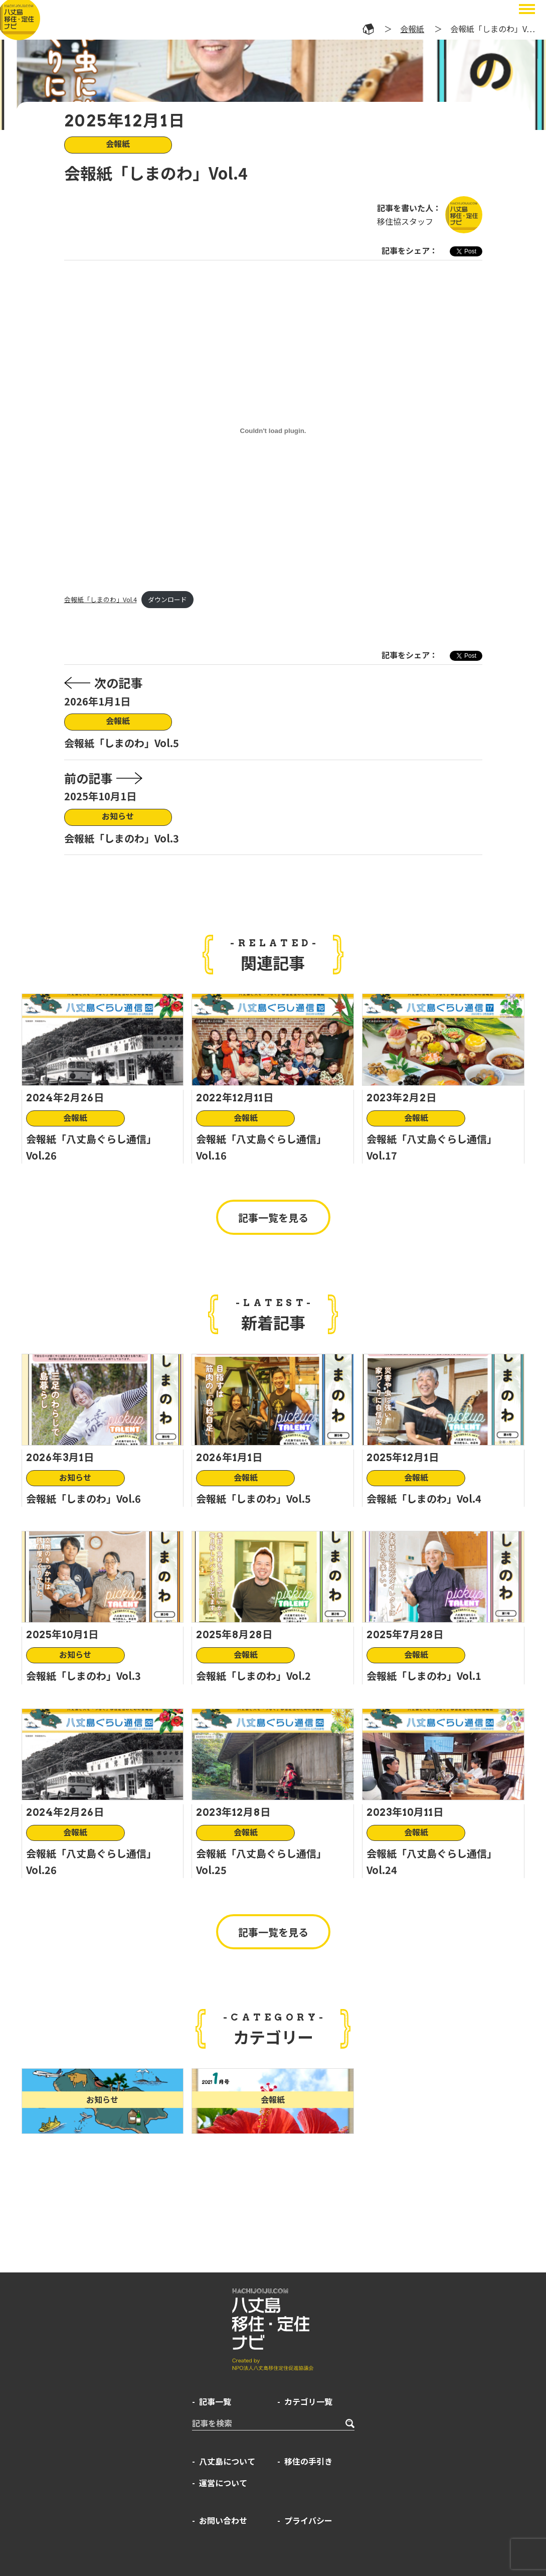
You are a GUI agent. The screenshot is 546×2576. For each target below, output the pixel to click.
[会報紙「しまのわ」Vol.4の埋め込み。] (273, 431)
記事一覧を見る (273, 1217)
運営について (223, 2483)
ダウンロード (167, 599)
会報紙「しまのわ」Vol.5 (121, 743)
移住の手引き (308, 2461)
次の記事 (103, 682)
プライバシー (308, 2520)
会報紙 (412, 29)
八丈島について (227, 2461)
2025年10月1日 (100, 796)
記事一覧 (215, 2401)
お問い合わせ (223, 2520)
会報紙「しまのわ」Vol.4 (100, 599)
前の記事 (103, 778)
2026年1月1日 (97, 701)
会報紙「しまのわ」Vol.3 (121, 838)
